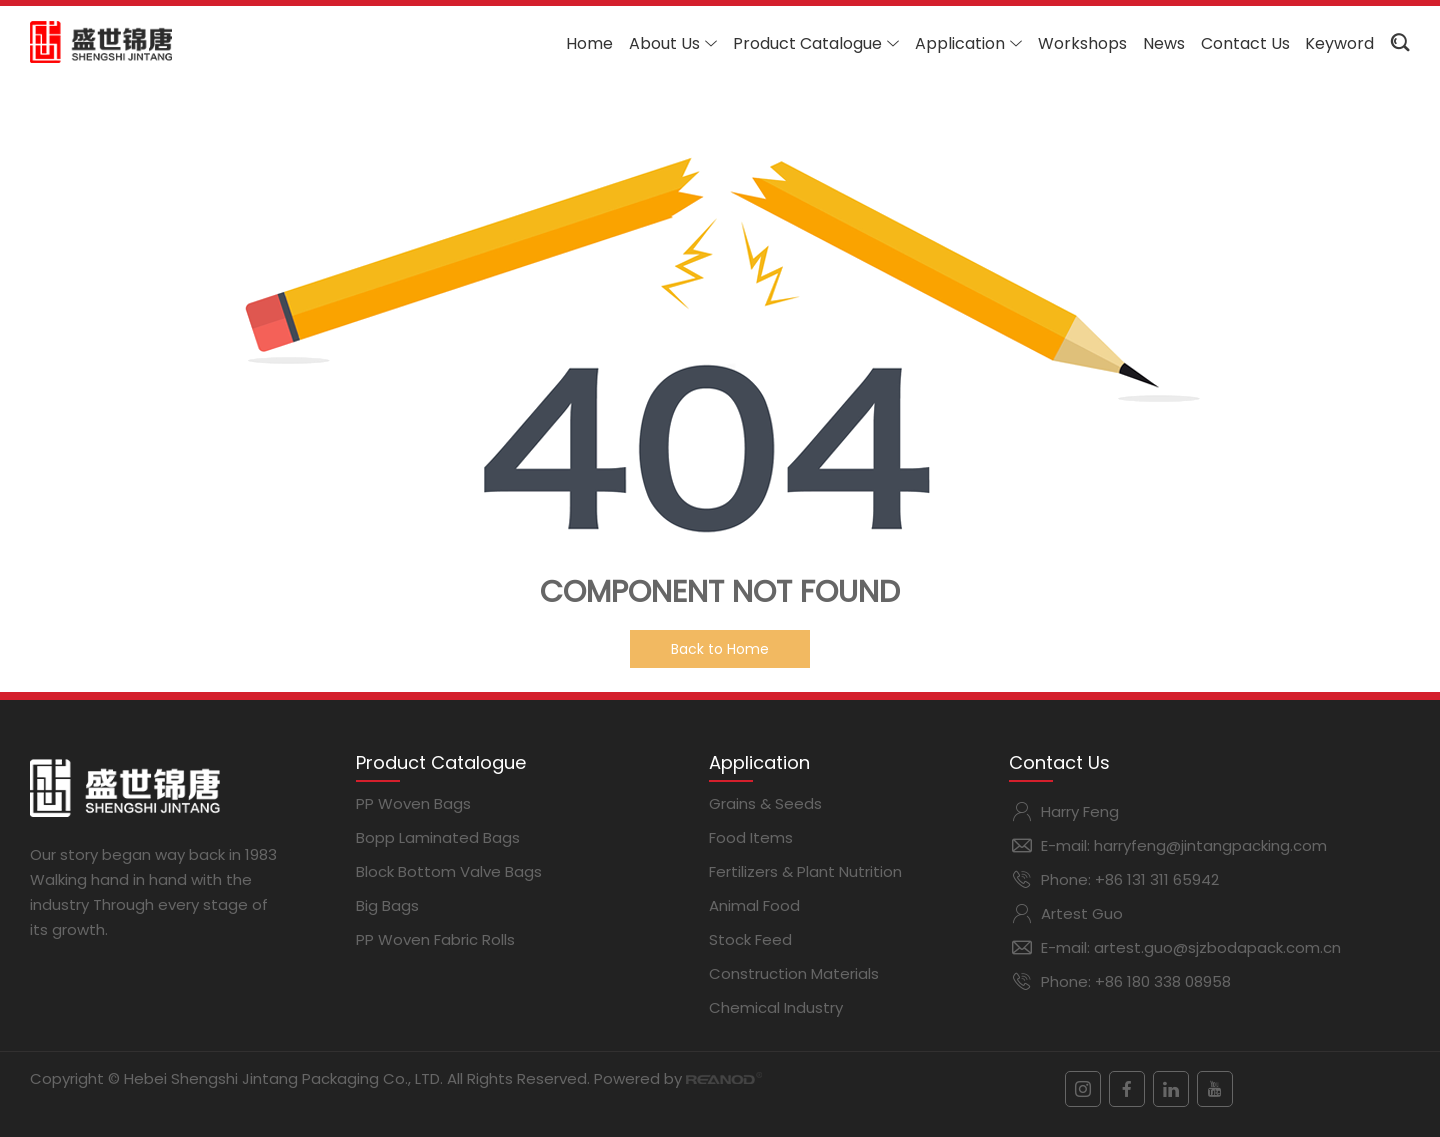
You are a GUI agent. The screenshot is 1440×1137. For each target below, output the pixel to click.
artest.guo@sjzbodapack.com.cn (1217, 947)
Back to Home (720, 649)
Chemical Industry (776, 1007)
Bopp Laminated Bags (438, 837)
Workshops (1082, 43)
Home (589, 43)
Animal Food (754, 905)
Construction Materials (794, 973)
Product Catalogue (816, 44)
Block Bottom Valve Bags (449, 871)
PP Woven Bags (413, 803)
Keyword (1339, 43)
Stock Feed (750, 939)
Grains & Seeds (765, 803)
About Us (673, 44)
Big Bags (387, 905)
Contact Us (1245, 43)
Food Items (751, 837)
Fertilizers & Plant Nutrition (805, 871)
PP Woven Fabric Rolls (435, 939)
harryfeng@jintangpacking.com (1210, 845)
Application (968, 44)
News (1164, 43)
